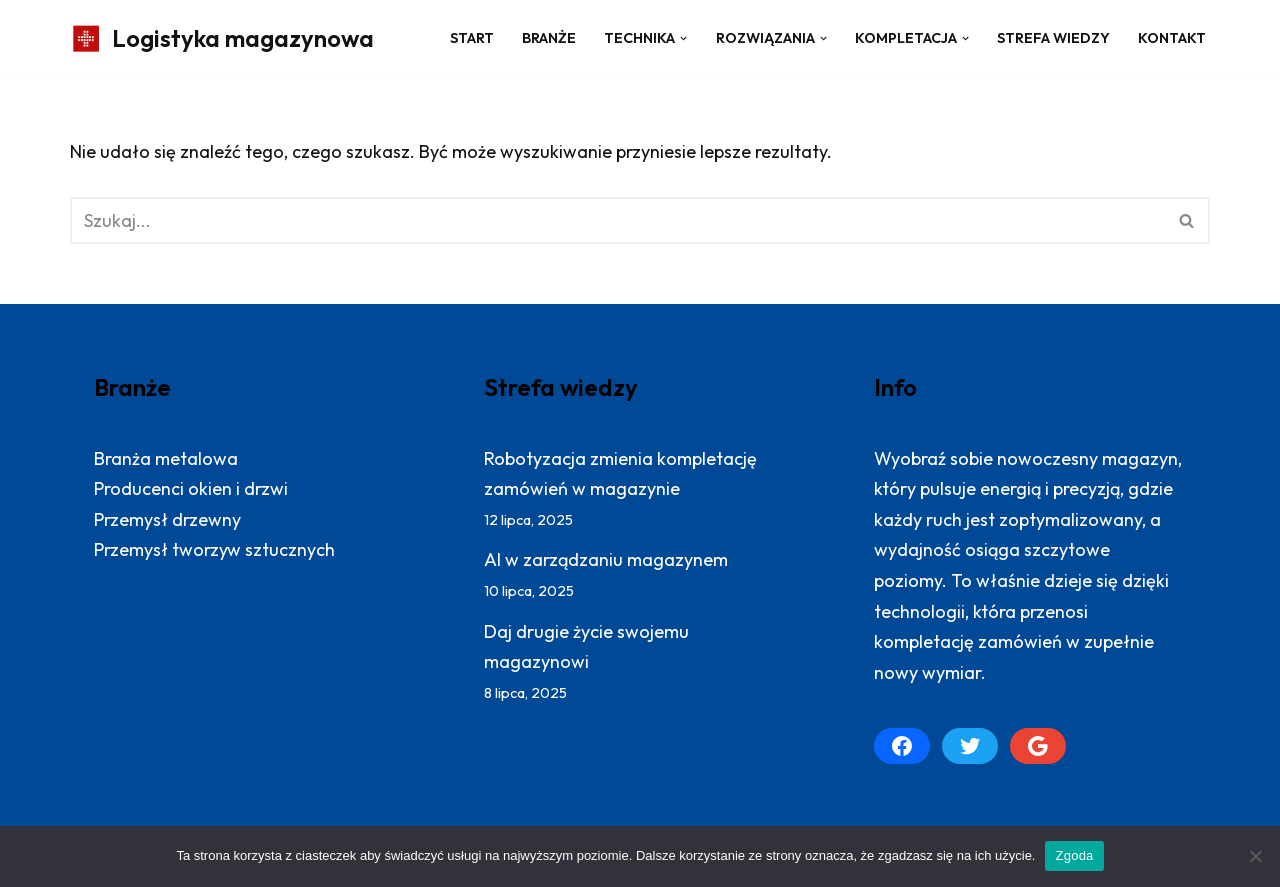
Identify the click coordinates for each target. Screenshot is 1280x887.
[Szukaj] (617, 220)
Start (472, 38)
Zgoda (1074, 855)
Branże (549, 38)
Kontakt (1172, 38)
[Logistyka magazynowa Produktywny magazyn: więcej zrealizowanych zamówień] (222, 38)
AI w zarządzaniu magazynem (606, 559)
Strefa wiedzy (1053, 38)
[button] (683, 38)
